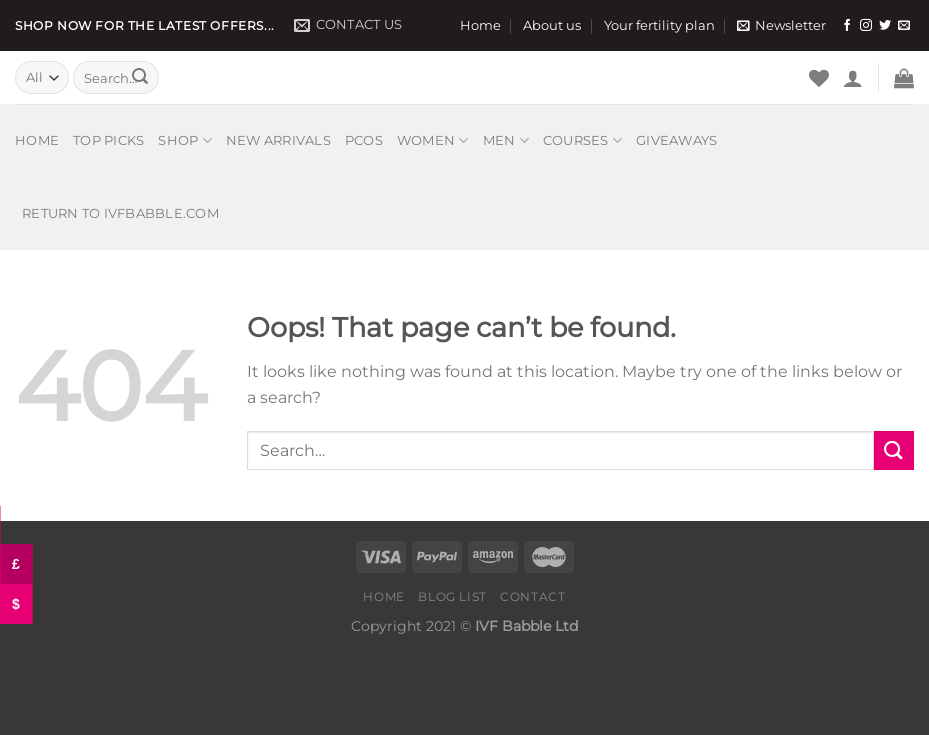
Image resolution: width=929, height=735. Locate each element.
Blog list (452, 596)
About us (552, 25)
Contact (532, 596)
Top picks (108, 140)
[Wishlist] (819, 78)
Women (433, 140)
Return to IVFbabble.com (120, 213)
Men (506, 140)
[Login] (853, 78)
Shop (184, 140)
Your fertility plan (659, 25)
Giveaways (676, 140)
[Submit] (140, 78)
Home (480, 25)
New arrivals (278, 140)
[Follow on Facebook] (847, 26)
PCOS (364, 140)
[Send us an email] (904, 26)
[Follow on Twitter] (885, 26)
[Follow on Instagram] (866, 26)
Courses (582, 140)
